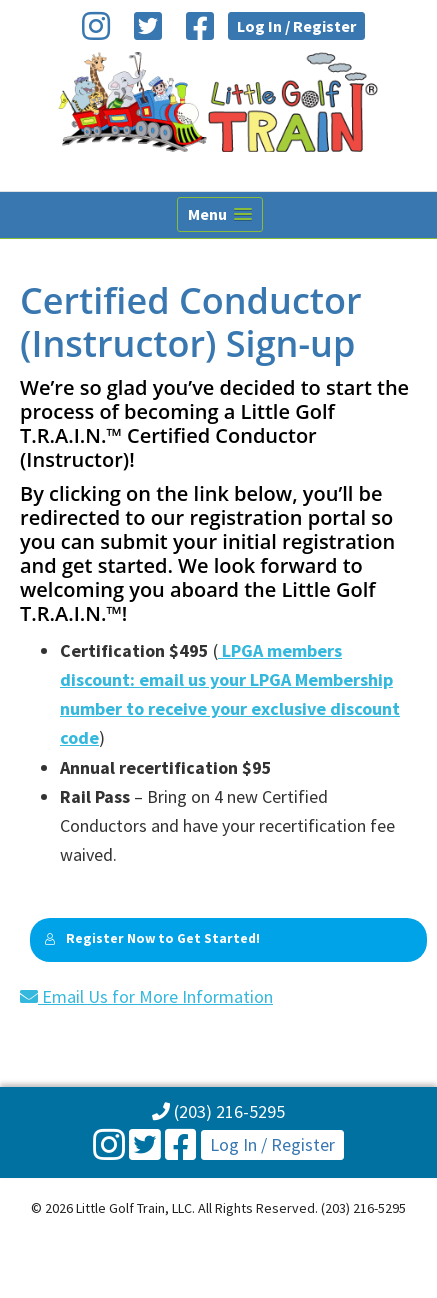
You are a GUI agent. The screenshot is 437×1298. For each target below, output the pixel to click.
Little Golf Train (218, 102)
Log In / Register (296, 26)
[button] (220, 214)
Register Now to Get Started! (152, 938)
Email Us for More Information (146, 996)
